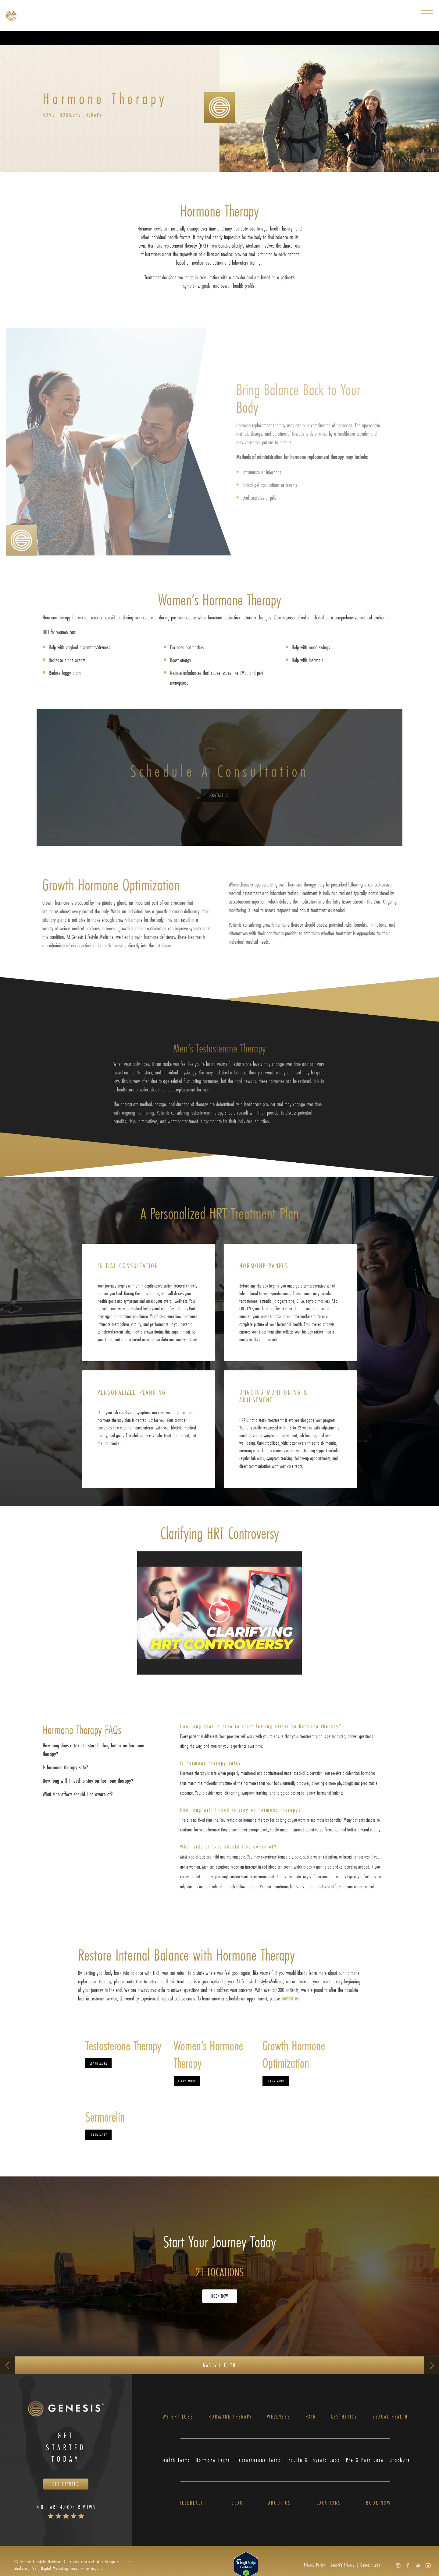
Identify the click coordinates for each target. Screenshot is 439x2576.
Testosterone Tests (258, 2460)
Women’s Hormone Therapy (208, 2054)
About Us (279, 2503)
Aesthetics (344, 2417)
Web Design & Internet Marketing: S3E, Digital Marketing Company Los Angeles (73, 2564)
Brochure (400, 2460)
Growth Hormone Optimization (293, 2054)
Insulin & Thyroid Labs (313, 2460)
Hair (310, 2417)
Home (49, 114)
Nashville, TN (219, 2365)
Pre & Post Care (365, 2460)
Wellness (279, 2417)
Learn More (98, 2063)
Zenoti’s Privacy (343, 2565)
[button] (398, 2565)
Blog (237, 2503)
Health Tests (175, 2460)
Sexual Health (390, 2417)
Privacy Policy (314, 2565)
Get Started (65, 2484)
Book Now (219, 2296)
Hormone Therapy (81, 114)
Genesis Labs (370, 2565)
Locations (328, 2503)
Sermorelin (105, 2117)
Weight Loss (178, 2417)
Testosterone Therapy (123, 2046)
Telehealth (193, 2503)
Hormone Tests (213, 2460)
